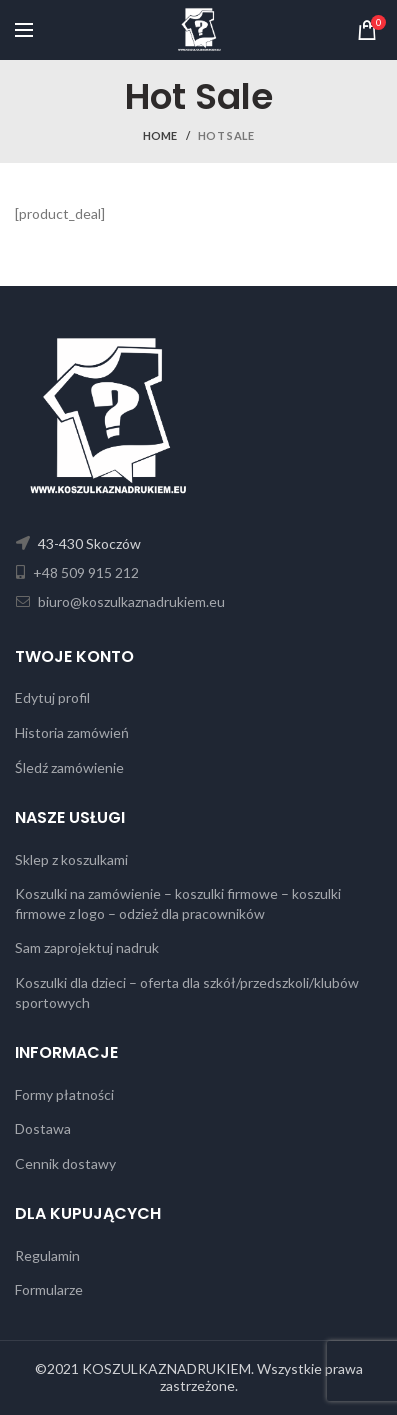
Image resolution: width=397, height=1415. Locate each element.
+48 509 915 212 (84, 572)
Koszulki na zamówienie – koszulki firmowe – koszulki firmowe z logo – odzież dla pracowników (178, 903)
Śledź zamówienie (69, 767)
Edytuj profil (52, 697)
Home (160, 135)
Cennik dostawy (65, 1163)
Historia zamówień (72, 732)
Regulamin (47, 1255)
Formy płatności (64, 1094)
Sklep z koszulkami (71, 859)
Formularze (49, 1289)
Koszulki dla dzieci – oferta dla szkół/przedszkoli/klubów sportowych (187, 992)
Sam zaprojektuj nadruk (87, 947)
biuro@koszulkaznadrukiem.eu (130, 601)
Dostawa (43, 1128)
